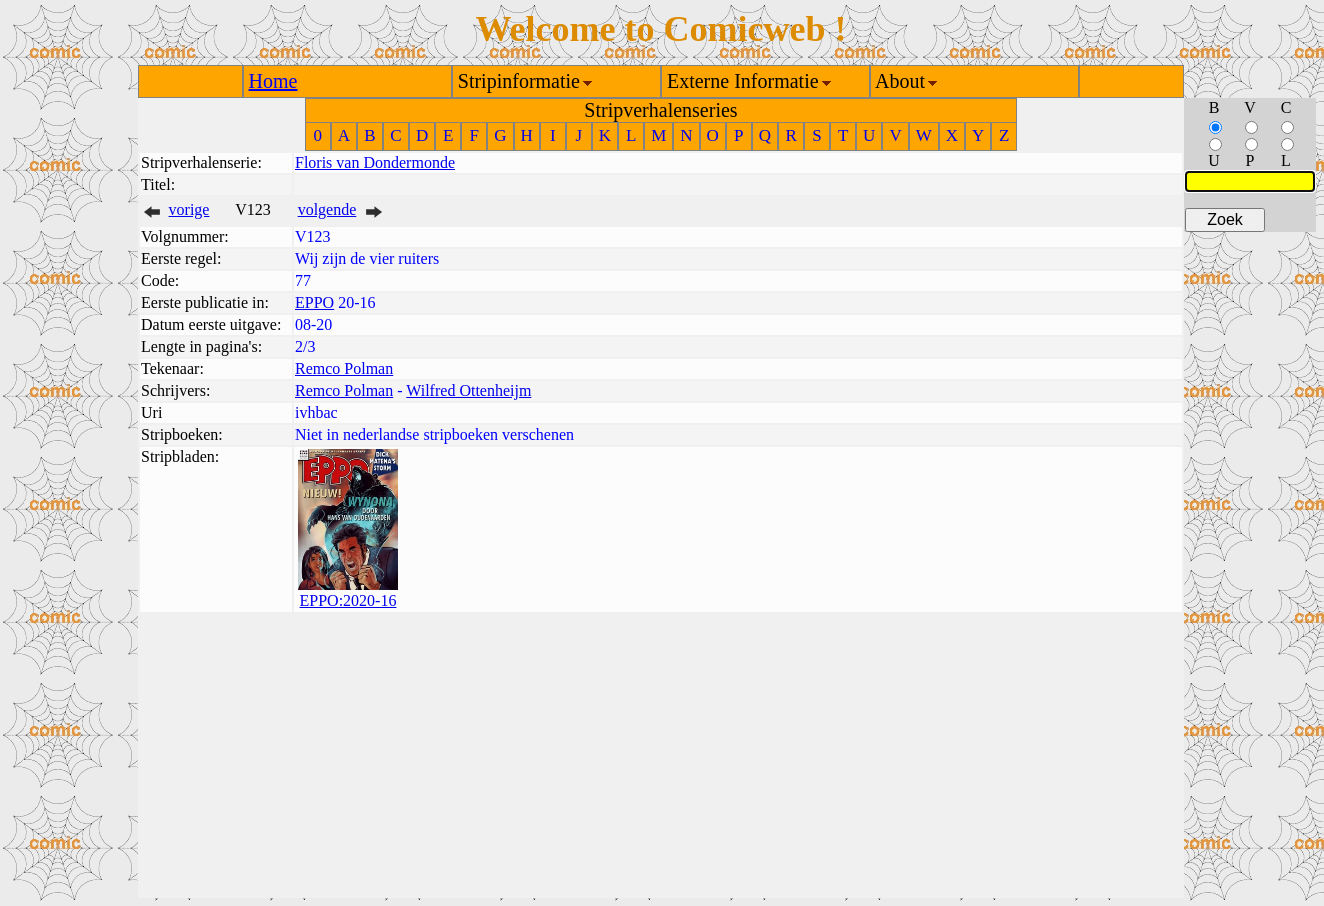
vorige (189, 209)
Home (273, 81)
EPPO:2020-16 (348, 600)
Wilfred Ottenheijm (468, 390)
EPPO (314, 302)
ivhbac (316, 412)
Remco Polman (344, 368)
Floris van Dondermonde (375, 162)
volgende (327, 209)
